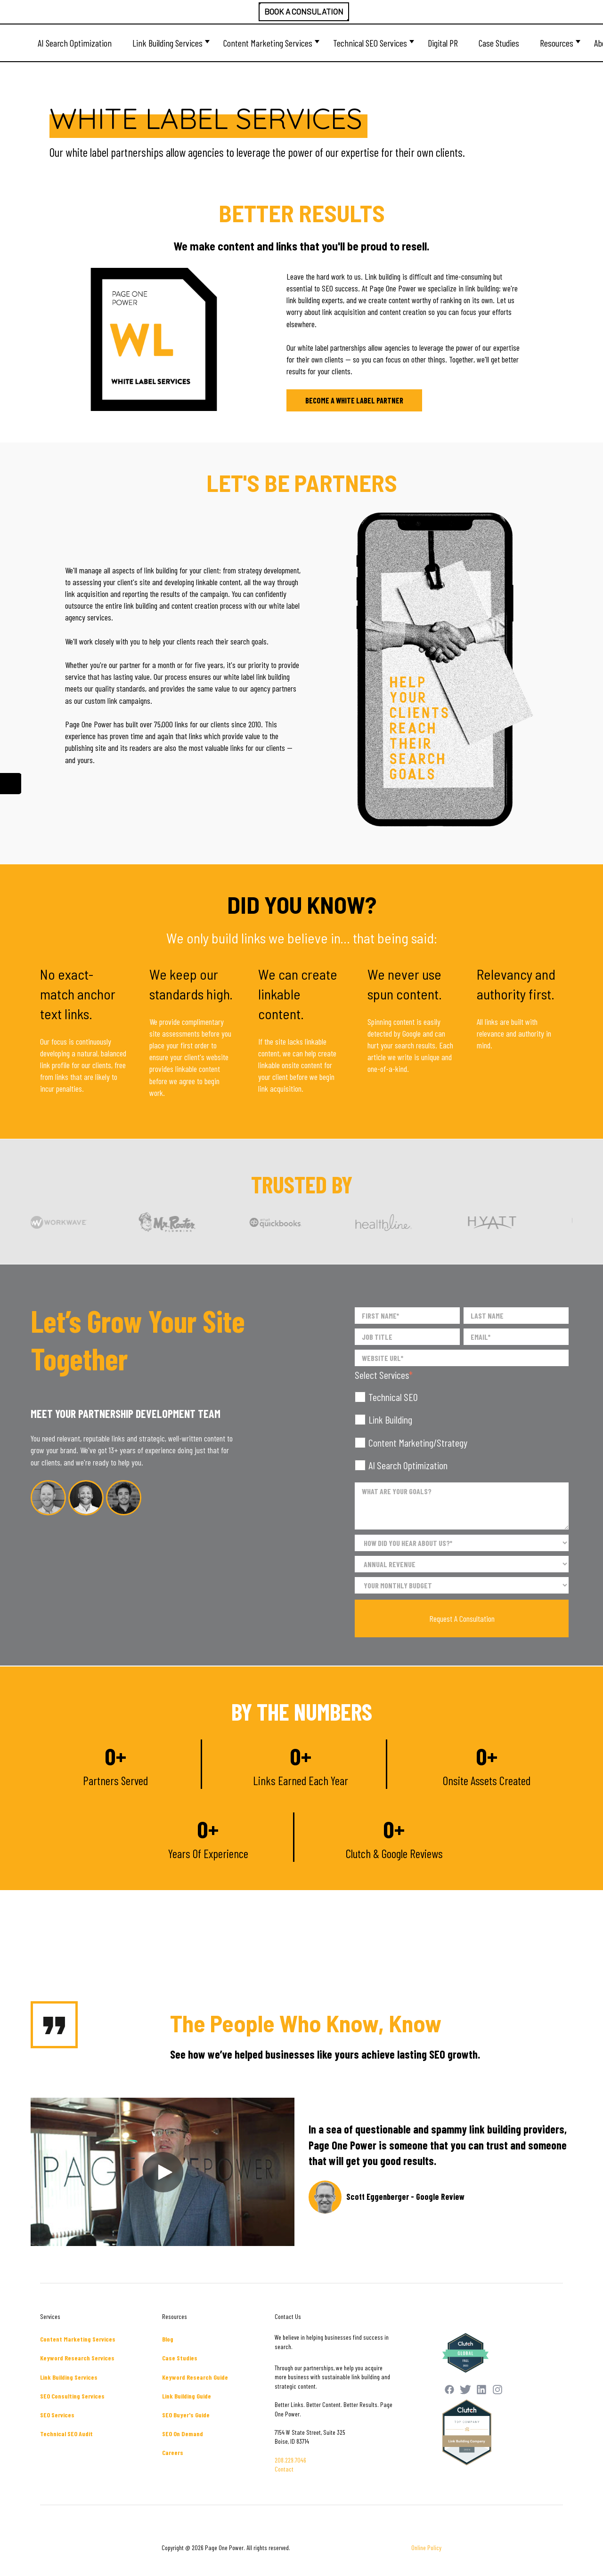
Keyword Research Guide (195, 2377)
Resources (556, 42)
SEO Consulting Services (72, 2396)
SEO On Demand (182, 2434)
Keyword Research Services (77, 2358)
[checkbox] (462, 1431)
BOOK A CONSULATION (303, 11)
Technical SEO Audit (66, 2434)
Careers (172, 2452)
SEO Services (57, 2415)
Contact (284, 2469)
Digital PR (443, 42)
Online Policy (426, 2548)
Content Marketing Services (267, 42)
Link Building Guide (186, 2396)
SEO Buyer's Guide (186, 2415)
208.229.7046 (290, 2460)
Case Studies (499, 42)
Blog (167, 2339)
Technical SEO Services (370, 42)
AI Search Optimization (75, 42)
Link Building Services (167, 42)
